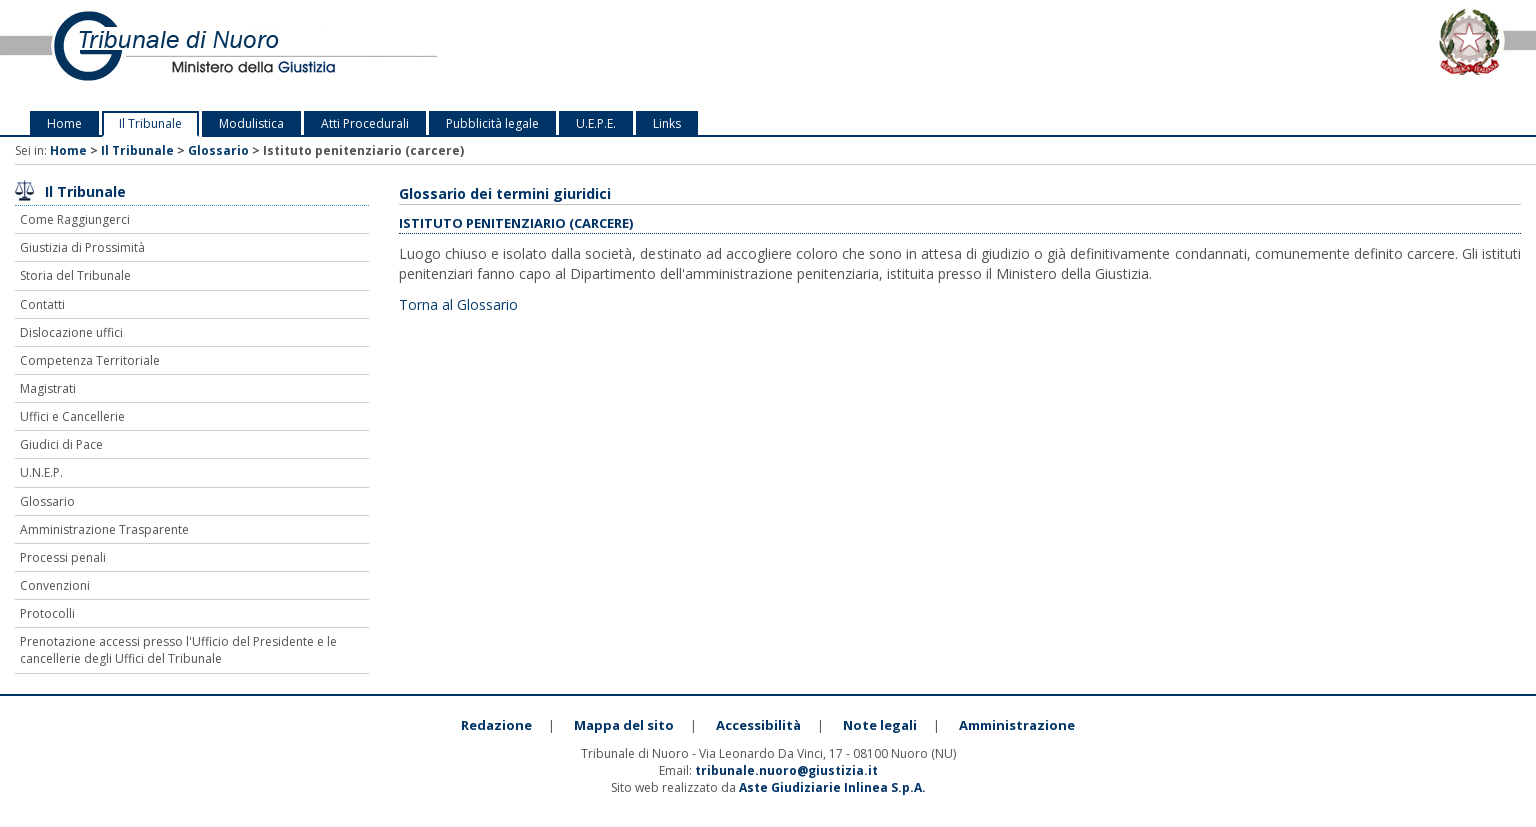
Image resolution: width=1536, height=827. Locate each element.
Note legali (880, 725)
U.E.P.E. (596, 123)
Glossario (218, 150)
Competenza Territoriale (90, 360)
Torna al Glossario (458, 304)
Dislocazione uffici (71, 332)
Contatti (42, 304)
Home (64, 123)
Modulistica (251, 123)
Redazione (496, 725)
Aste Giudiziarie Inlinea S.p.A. (832, 787)
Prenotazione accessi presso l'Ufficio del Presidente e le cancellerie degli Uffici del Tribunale (178, 650)
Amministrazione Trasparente (104, 529)
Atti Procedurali (365, 123)
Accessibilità (758, 725)
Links (667, 123)
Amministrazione (1017, 725)
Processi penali (63, 557)
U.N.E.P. (41, 472)
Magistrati (48, 388)
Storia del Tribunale (75, 275)
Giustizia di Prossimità (82, 247)
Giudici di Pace (61, 444)
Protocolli (47, 613)
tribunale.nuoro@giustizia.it (786, 770)
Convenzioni (55, 585)
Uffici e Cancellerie (72, 416)
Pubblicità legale (492, 123)
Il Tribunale (150, 123)
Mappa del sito (624, 725)
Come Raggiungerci (75, 219)
